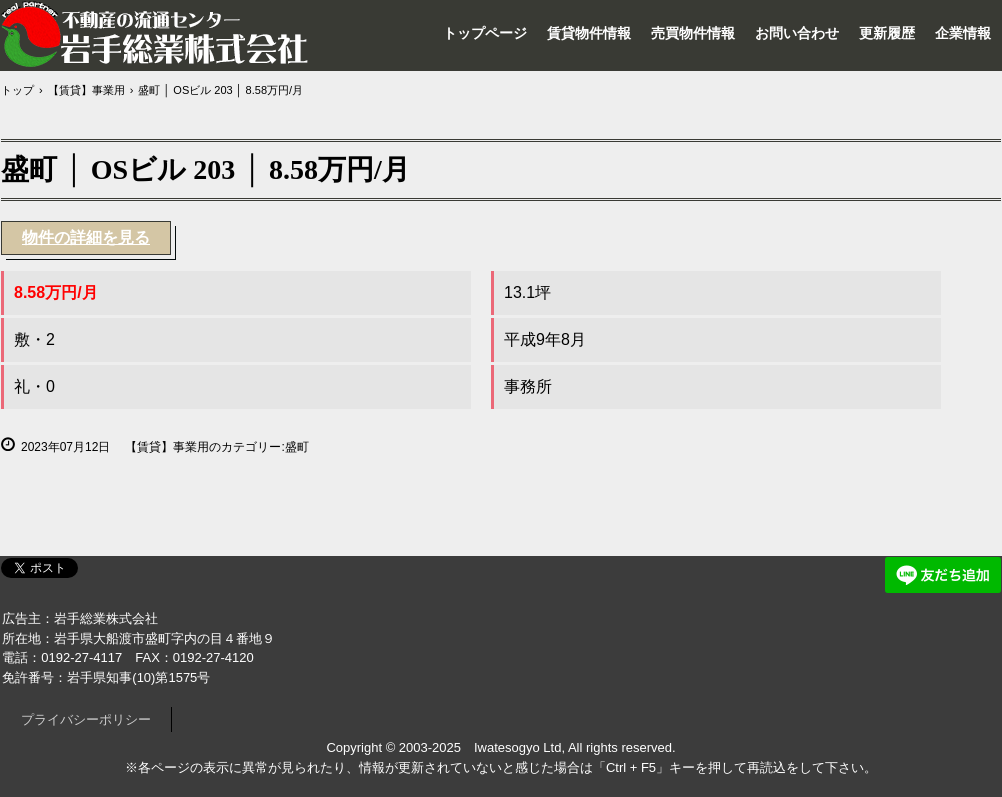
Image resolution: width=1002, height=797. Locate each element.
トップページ (485, 33)
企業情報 (963, 33)
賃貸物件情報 (589, 33)
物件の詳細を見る (86, 237)
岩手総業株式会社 (156, 34)
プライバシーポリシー (86, 719)
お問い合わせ (797, 33)
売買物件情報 (693, 33)
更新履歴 (887, 33)
